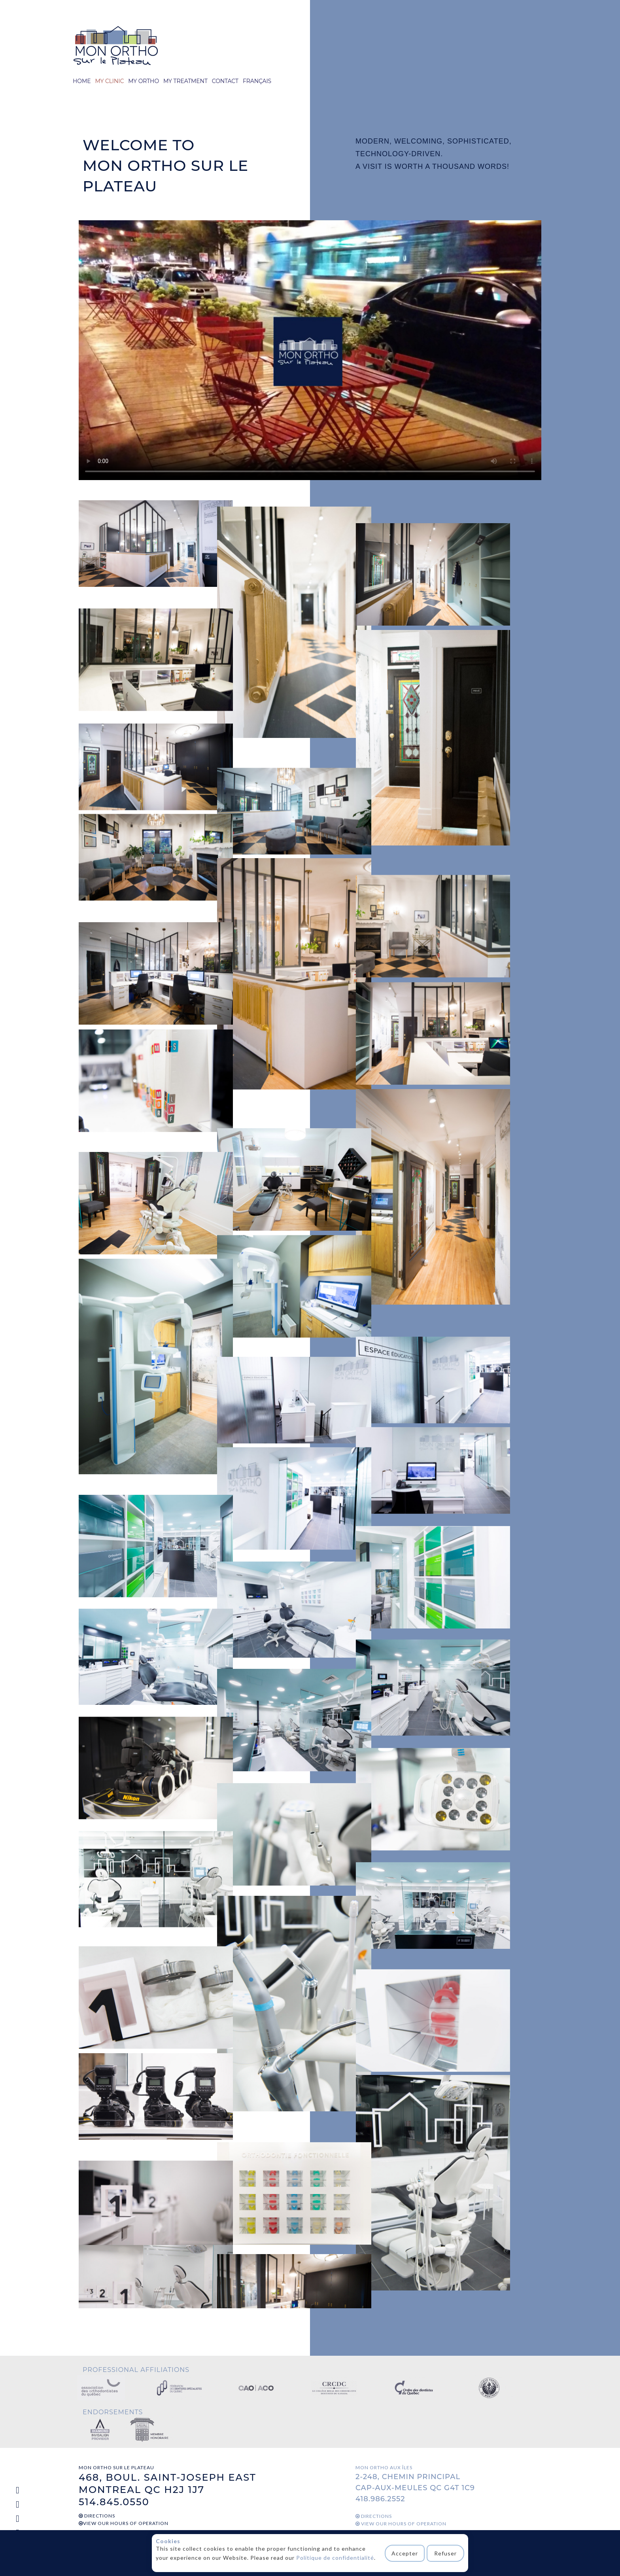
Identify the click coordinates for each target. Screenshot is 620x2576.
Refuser (446, 2553)
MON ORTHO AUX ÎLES (383, 2467)
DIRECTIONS (97, 2516)
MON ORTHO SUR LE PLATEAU (116, 2467)
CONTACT (225, 81)
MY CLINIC (109, 81)
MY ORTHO (143, 81)
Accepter (406, 2553)
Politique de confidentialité (335, 2557)
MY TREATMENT (185, 81)
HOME (82, 81)
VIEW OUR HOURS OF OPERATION (123, 2523)
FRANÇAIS (257, 81)
